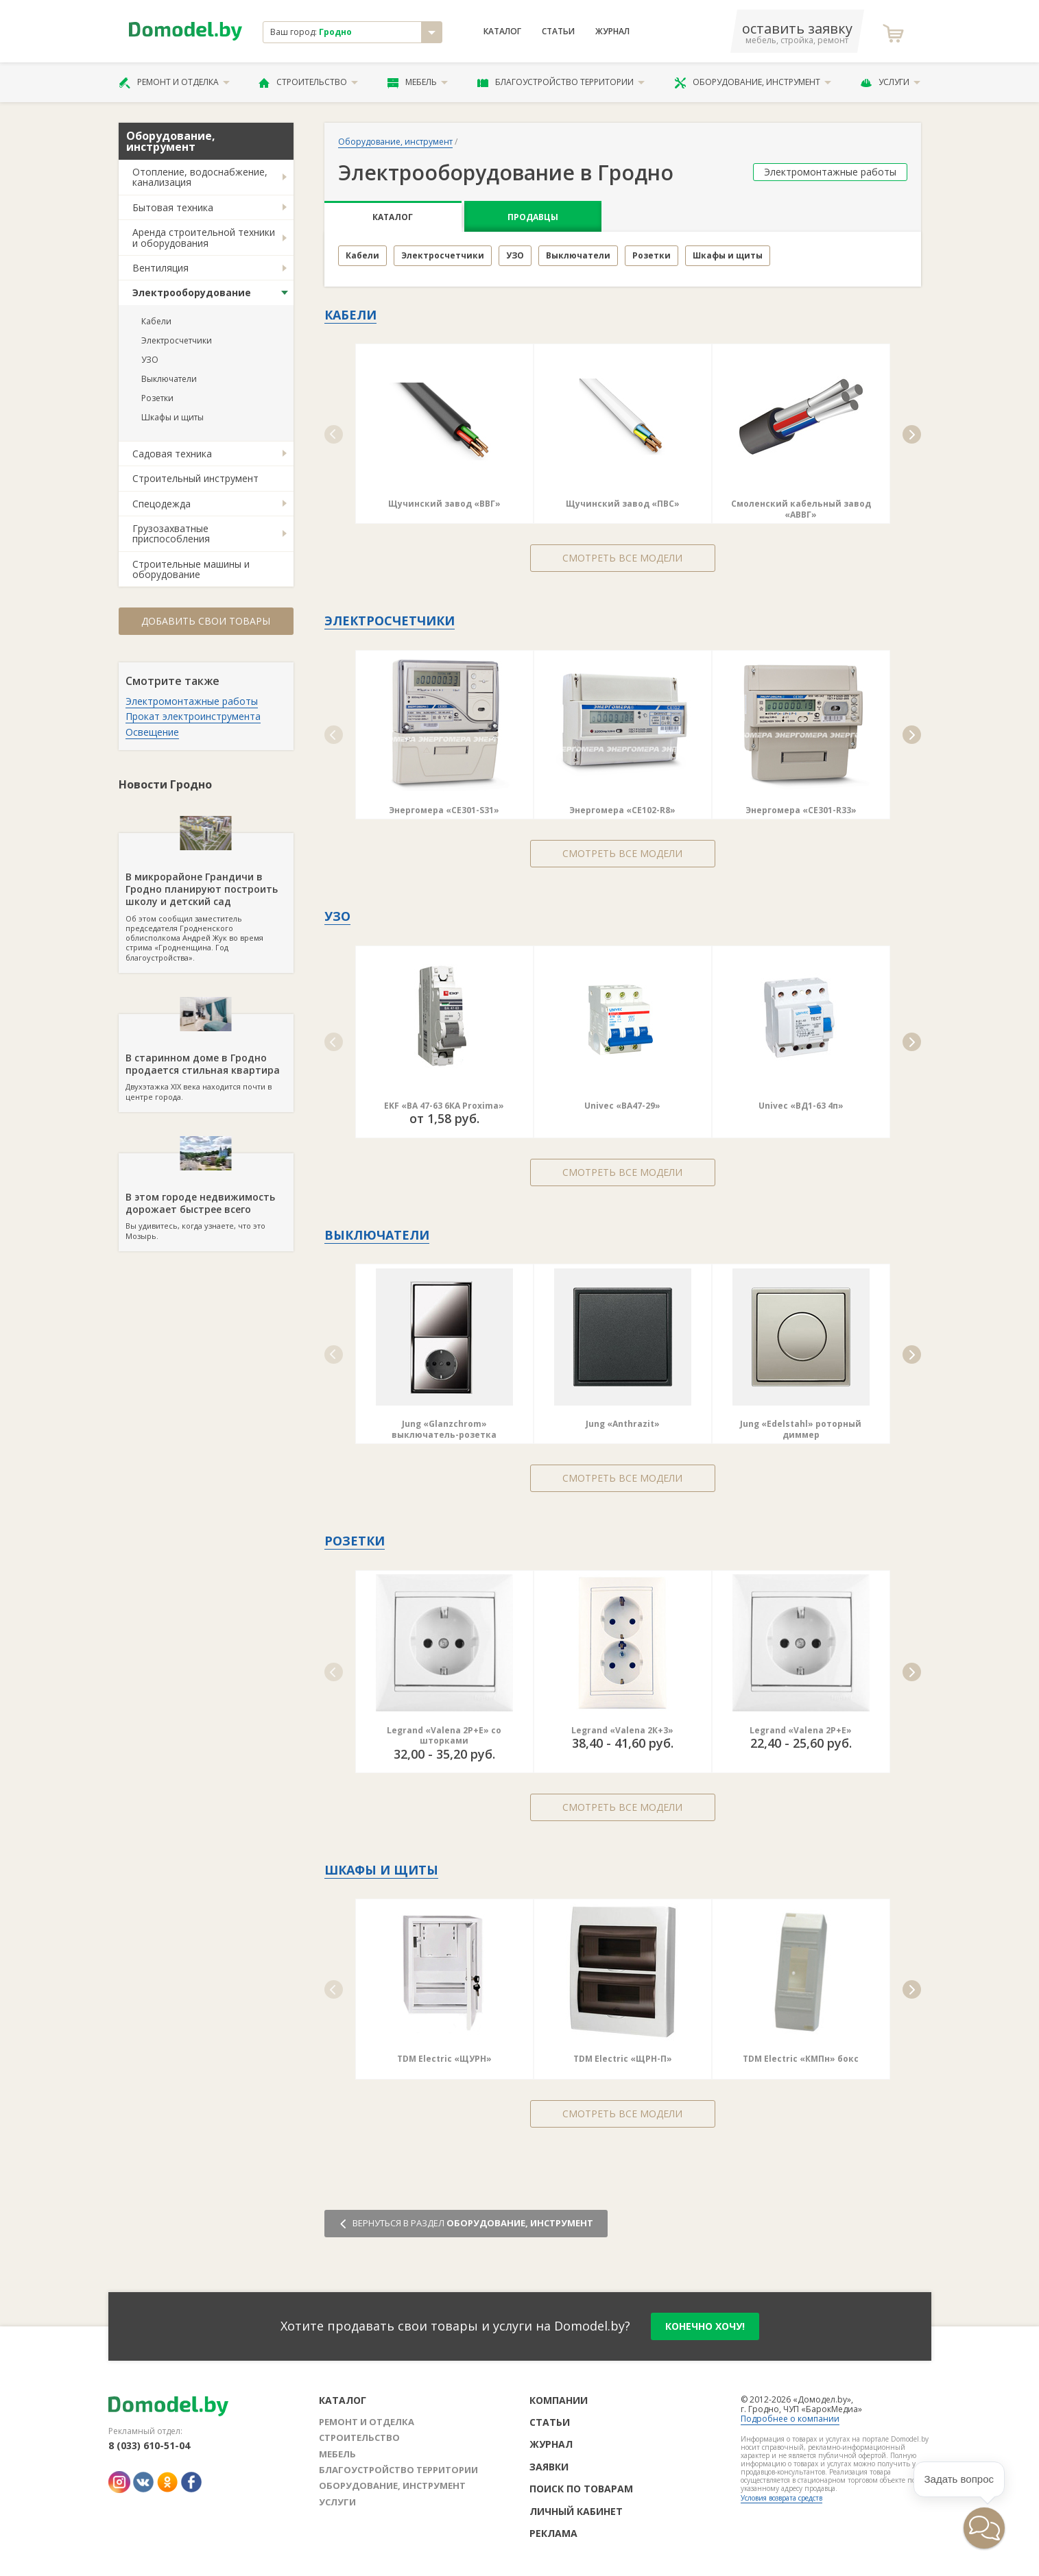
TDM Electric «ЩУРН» (444, 2059)
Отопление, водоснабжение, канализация (199, 177)
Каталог (502, 31)
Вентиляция (160, 267)
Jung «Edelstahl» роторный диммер (800, 1429)
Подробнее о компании (790, 2418)
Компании (558, 2400)
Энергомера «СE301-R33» (801, 810)
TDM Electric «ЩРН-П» (622, 2059)
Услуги (890, 82)
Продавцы (532, 217)
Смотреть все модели (622, 557)
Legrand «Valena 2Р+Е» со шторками (444, 1735)
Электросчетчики (176, 340)
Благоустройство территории (561, 82)
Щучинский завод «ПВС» (623, 503)
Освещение (152, 731)
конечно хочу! (705, 2326)
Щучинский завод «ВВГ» (444, 503)
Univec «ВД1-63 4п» (801, 1105)
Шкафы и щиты (172, 417)
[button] (333, 434)
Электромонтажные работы (192, 701)
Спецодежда (161, 503)
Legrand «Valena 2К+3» (622, 1730)
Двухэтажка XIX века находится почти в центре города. (206, 1058)
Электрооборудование (191, 292)
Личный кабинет (576, 2511)
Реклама (553, 2533)
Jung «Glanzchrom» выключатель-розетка (444, 1429)
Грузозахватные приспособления (171, 533)
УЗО (149, 359)
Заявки (549, 2466)
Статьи (558, 31)
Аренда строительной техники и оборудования (203, 237)
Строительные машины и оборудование (191, 569)
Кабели (156, 321)
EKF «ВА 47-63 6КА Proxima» (444, 1105)
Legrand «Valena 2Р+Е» (801, 1730)
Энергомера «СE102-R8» (622, 810)
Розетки (157, 398)
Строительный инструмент (195, 478)
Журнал (612, 31)
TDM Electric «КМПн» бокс (801, 2059)
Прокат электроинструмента (193, 716)
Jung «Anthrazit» (623, 1424)
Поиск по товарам (581, 2488)
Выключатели (169, 379)
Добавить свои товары (205, 620)
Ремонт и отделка (174, 82)
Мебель (417, 82)
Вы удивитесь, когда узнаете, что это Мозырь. (206, 1197)
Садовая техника (172, 453)
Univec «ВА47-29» (622, 1105)
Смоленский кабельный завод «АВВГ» (801, 509)
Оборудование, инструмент (752, 82)
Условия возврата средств (781, 2498)
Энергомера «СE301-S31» (444, 810)
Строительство (308, 82)
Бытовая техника (172, 207)
